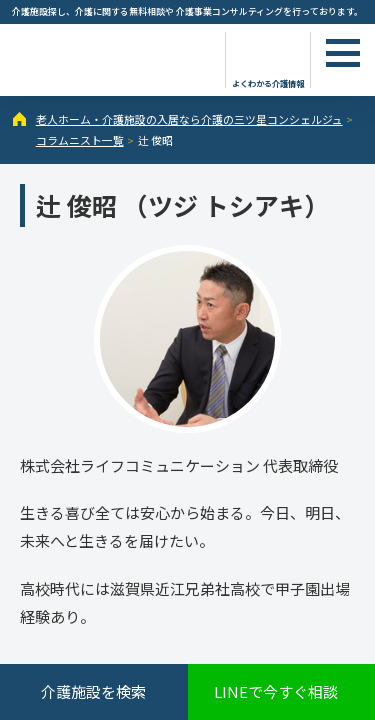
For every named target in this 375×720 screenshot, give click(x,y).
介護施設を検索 (93, 691)
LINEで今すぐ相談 (276, 691)
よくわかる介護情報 (268, 82)
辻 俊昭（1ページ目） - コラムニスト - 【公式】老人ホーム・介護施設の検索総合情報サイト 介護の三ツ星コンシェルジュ (110, 58)
